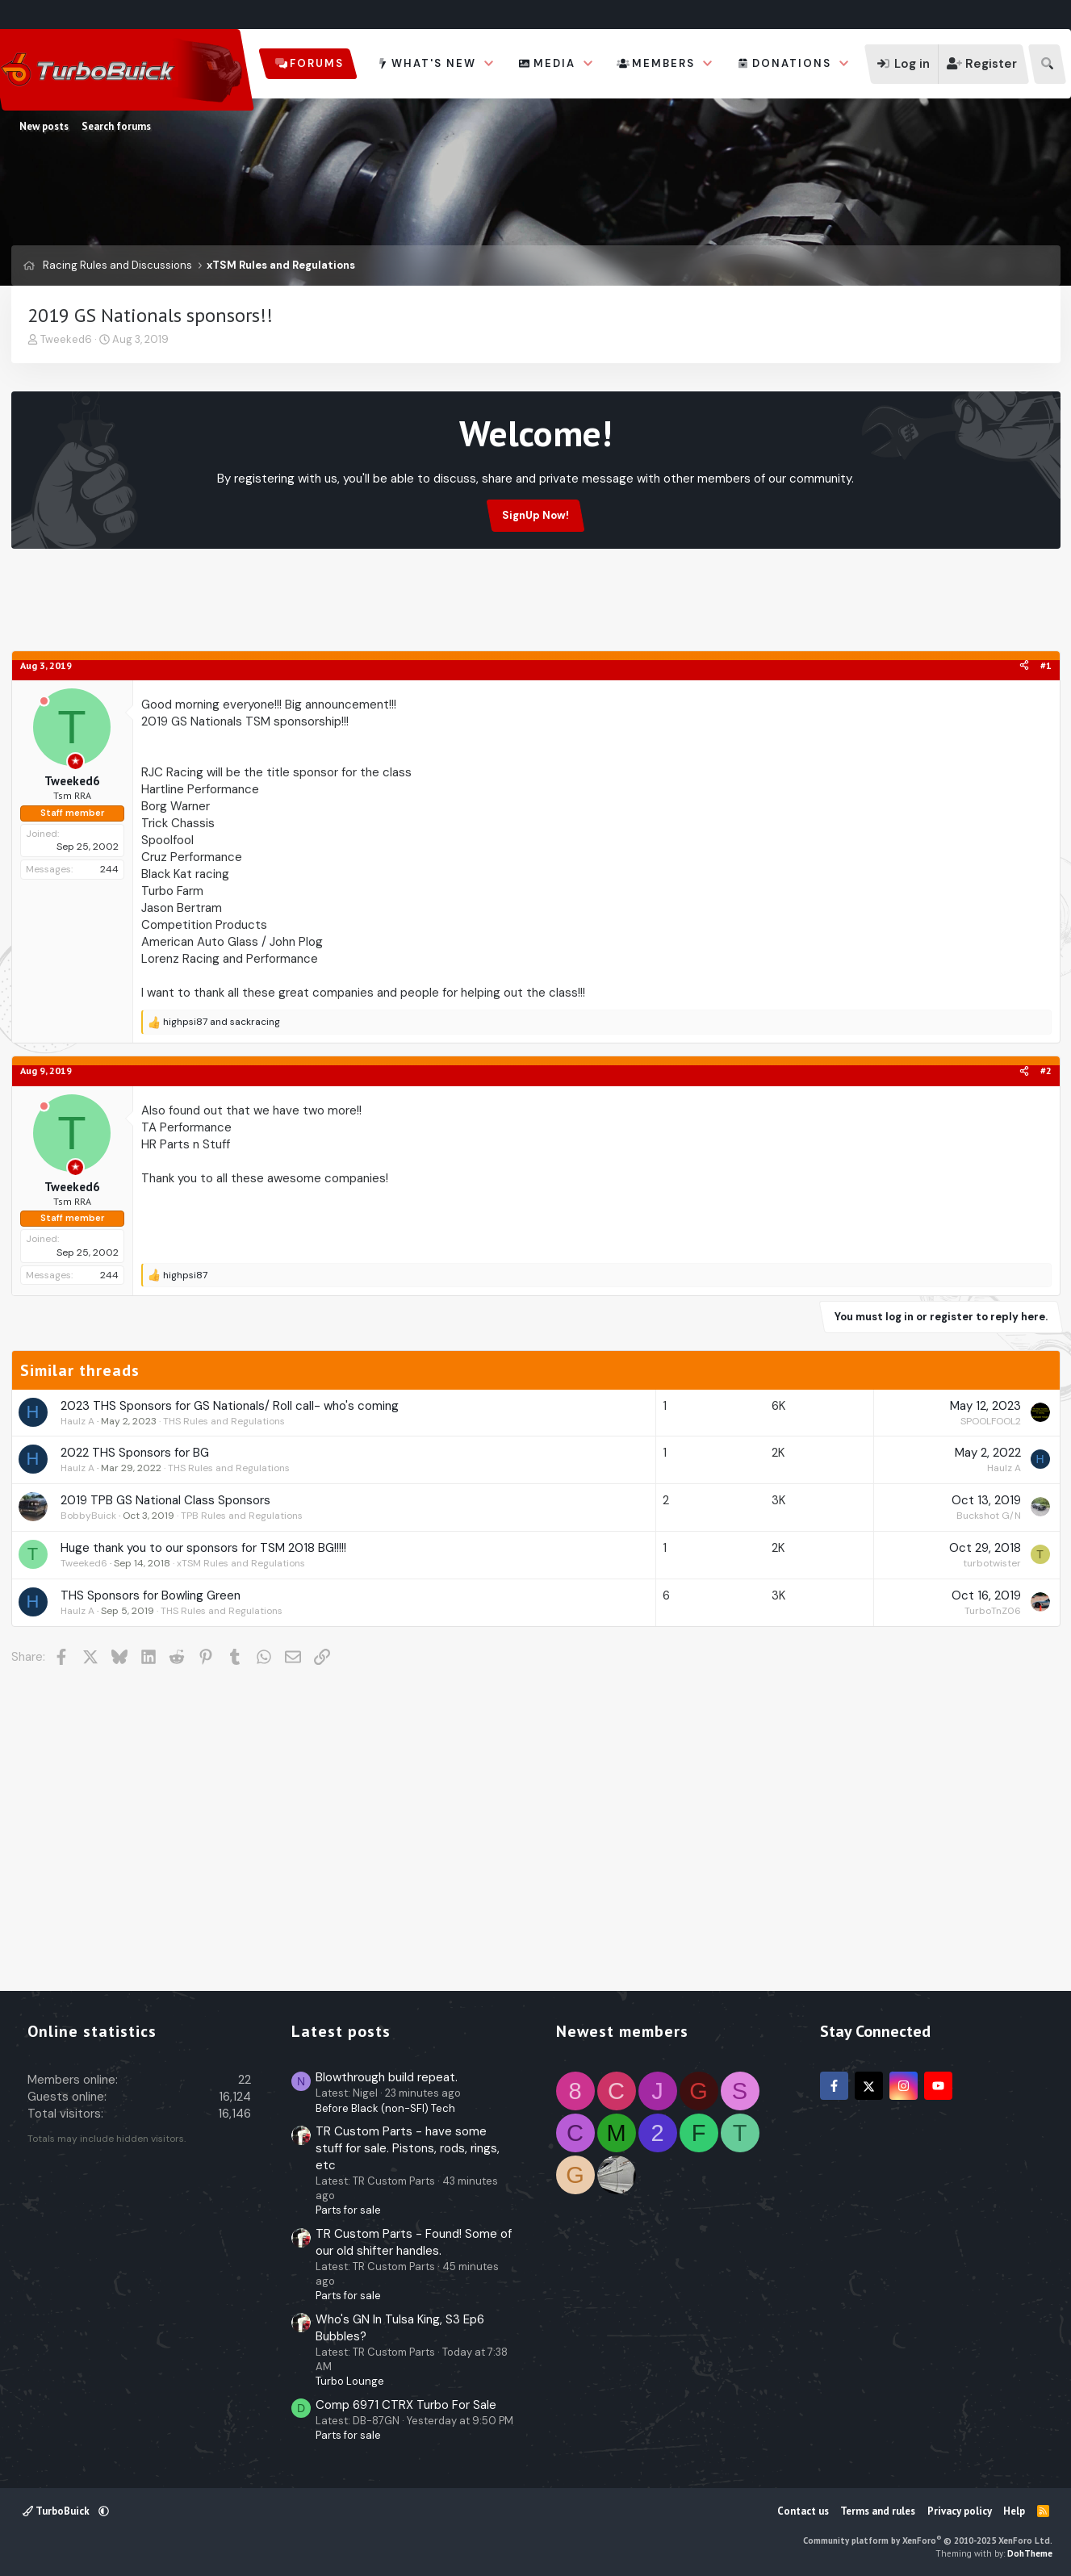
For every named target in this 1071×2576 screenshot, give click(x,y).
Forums (317, 63)
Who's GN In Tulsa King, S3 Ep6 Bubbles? (400, 2327)
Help (1014, 2511)
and (221, 1021)
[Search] (1047, 64)
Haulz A (77, 1421)
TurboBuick (57, 2511)
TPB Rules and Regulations (242, 1515)
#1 (1046, 665)
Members (663, 63)
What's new (433, 63)
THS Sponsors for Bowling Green (151, 1595)
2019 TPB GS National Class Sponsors (165, 1500)
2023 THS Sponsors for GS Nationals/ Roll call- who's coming (230, 1406)
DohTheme (1029, 2553)
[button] (489, 64)
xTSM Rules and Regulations (241, 1563)
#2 (1046, 1070)
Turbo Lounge (350, 2381)
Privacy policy (959, 2511)
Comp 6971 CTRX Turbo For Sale (406, 2405)
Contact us (803, 2511)
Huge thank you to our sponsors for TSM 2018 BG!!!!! (203, 1548)
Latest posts (341, 2031)
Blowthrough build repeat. (387, 2077)
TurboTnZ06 (992, 1610)
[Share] (1024, 666)
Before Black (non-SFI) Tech (385, 2108)
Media (554, 63)
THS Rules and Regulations (224, 1421)
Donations (791, 63)
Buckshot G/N (988, 1515)
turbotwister (992, 1563)
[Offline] (44, 701)
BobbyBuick (88, 1515)
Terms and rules (877, 2511)
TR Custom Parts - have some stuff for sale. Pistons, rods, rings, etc (408, 2148)
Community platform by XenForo (927, 2540)
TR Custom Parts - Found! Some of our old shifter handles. (414, 2242)
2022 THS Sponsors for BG (135, 1453)
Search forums (116, 126)
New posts (44, 126)
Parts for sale (348, 2210)
